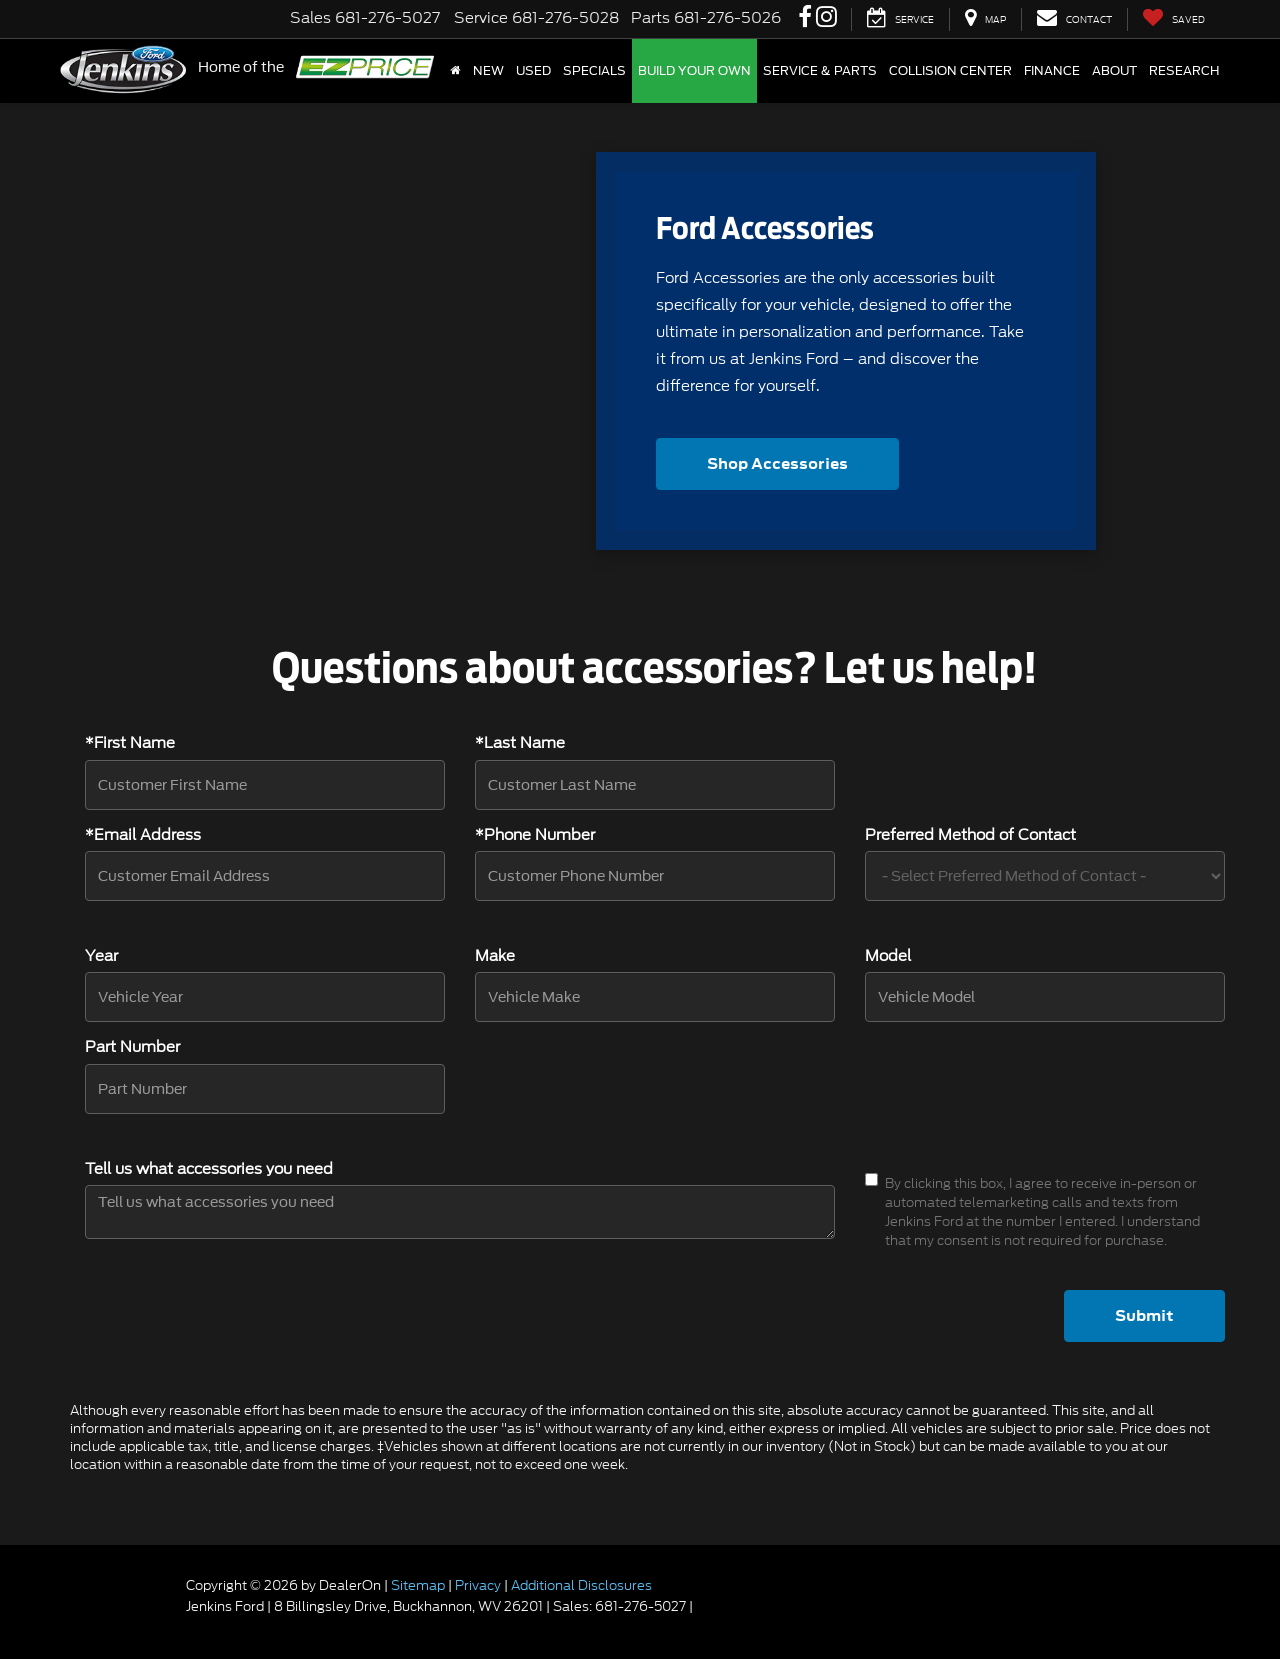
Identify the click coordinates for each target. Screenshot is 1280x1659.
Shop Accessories (777, 463)
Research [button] (1184, 71)
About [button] (1114, 71)
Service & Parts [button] (820, 71)
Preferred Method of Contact (970, 835)
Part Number (132, 1047)
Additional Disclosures (581, 1585)
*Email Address (143, 835)
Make (495, 956)
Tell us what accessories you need (209, 1169)
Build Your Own (694, 71)
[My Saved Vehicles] (1173, 19)
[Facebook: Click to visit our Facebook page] (805, 19)
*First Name (130, 743)
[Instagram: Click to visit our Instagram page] (826, 19)
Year (101, 956)
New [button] (488, 71)
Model (888, 956)
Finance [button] (1052, 71)
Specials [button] (594, 71)
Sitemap (418, 1585)
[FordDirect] (121, 1606)
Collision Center (950, 71)
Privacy (478, 1585)
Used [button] (533, 71)
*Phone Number (535, 835)
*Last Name (520, 743)
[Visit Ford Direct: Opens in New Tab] (701, 1606)
